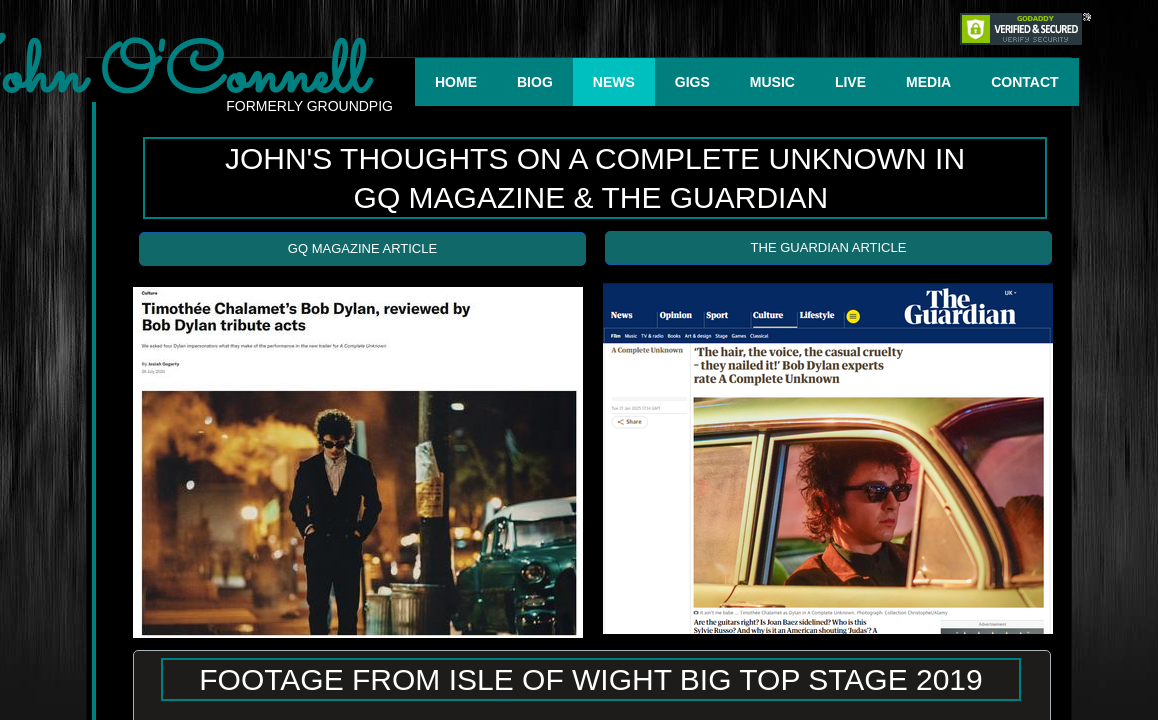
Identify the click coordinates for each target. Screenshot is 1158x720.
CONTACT (1024, 82)
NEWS (614, 82)
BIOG (535, 82)
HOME (456, 82)
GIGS (692, 82)
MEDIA (928, 82)
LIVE (850, 82)
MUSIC (772, 82)
